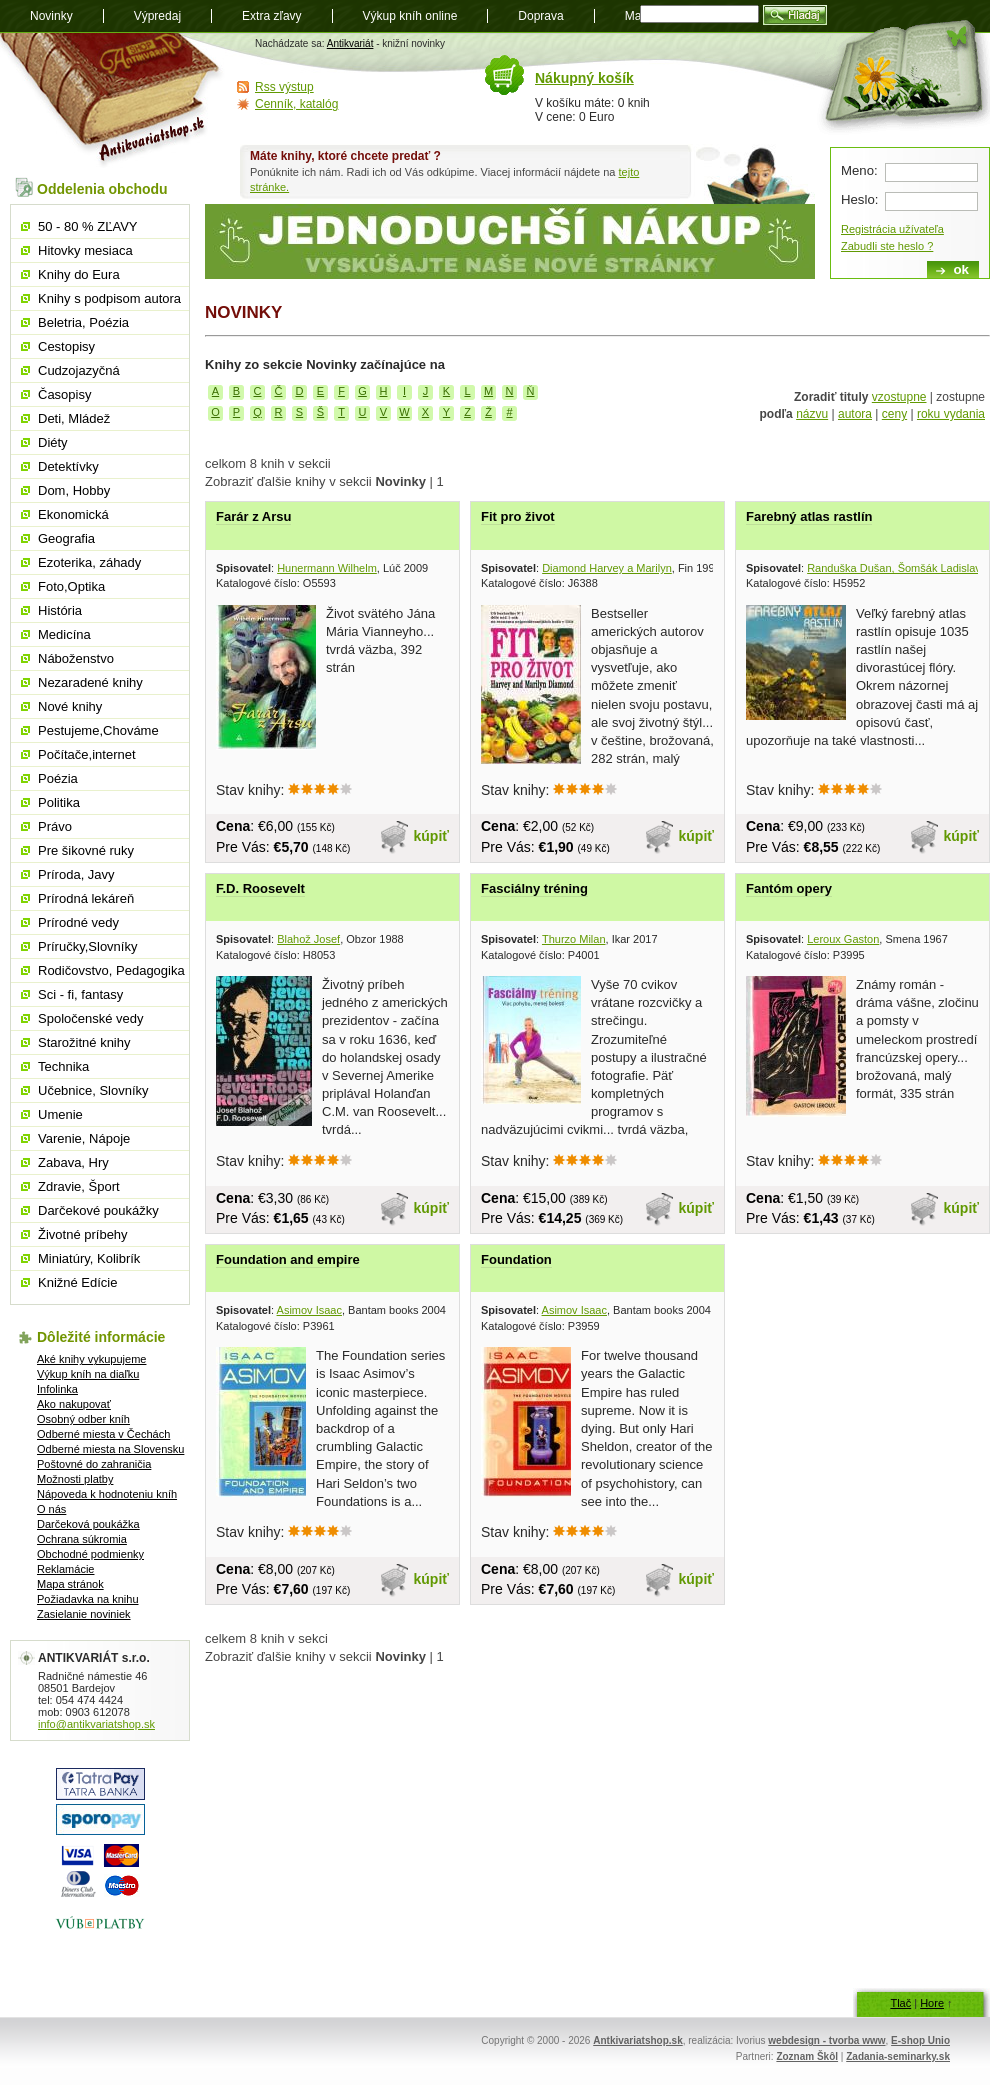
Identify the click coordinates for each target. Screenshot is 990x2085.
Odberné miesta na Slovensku (110, 1449)
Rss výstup (284, 87)
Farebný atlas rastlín (809, 516)
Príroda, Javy (76, 874)
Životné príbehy (83, 1234)
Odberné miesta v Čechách (103, 1434)
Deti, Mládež (74, 418)
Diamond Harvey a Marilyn (607, 568)
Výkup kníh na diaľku (88, 1374)
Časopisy (64, 394)
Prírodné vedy (78, 922)
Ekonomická (73, 514)
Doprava (540, 16)
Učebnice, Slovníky (93, 1090)
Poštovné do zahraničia (94, 1464)
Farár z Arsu (253, 516)
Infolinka (57, 1389)
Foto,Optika (71, 586)
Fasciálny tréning (534, 888)
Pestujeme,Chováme (98, 730)
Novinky (51, 16)
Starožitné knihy (84, 1042)
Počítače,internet (87, 754)
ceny (894, 414)
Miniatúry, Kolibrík (89, 1258)
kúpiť (432, 836)
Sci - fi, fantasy (80, 994)
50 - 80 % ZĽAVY (87, 226)
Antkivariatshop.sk (637, 2040)
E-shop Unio (920, 2040)
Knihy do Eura (79, 274)
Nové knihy (70, 706)
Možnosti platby (75, 1479)
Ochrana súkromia (82, 1539)
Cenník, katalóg (296, 104)
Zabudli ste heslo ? (887, 246)
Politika (59, 802)
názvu (812, 414)
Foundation (516, 1259)
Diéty (53, 442)
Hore (932, 2003)
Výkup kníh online (410, 16)
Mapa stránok (70, 1584)
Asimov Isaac (309, 1310)
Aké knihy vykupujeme (91, 1359)
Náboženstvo (76, 658)
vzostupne (899, 397)
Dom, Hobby (74, 490)
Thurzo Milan (574, 939)
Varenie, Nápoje (84, 1138)
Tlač (900, 2003)
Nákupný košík (584, 78)
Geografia (66, 538)
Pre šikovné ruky (86, 850)
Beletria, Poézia (83, 322)
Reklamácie (65, 1569)
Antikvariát (350, 43)
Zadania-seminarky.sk (898, 2056)
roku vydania (951, 414)
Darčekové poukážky (98, 1210)
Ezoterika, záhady (89, 562)
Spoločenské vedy (91, 1018)
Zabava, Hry (73, 1162)
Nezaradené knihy (90, 682)
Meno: (859, 170)
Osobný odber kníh (83, 1419)
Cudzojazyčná (79, 370)
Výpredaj (157, 16)
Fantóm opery (789, 888)
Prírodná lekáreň (86, 898)
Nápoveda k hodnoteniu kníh (107, 1494)
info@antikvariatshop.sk (96, 1724)
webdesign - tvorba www (826, 2040)
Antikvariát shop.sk (112, 100)
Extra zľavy (272, 16)
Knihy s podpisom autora (109, 298)
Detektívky (68, 466)
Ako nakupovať (74, 1404)
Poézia (58, 778)
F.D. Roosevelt (260, 888)
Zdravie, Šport (79, 1186)
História (60, 610)
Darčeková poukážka (88, 1524)
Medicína (64, 634)
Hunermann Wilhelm (327, 568)
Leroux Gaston (843, 939)
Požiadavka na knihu (88, 1599)
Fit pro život (518, 516)
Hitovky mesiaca (85, 250)
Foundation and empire (288, 1259)
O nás (51, 1509)
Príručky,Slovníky (87, 946)
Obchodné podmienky (90, 1554)
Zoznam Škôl (807, 2056)
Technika (63, 1066)
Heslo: (859, 199)
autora (855, 414)
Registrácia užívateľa (892, 229)
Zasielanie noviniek (84, 1614)
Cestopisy (66, 346)
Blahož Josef (308, 939)
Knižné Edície (78, 1282)
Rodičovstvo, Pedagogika (111, 970)
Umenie (60, 1114)
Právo (55, 826)
